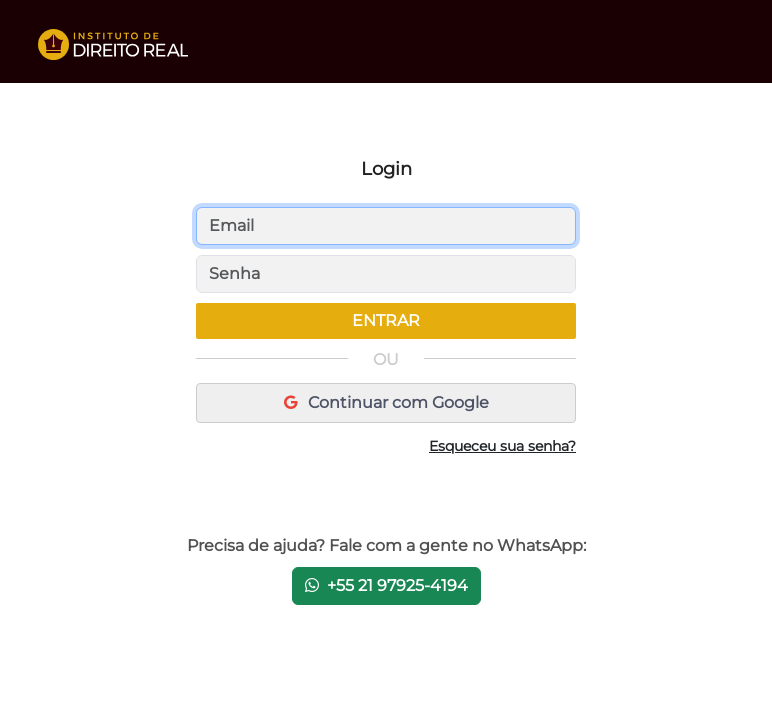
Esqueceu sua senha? (502, 446)
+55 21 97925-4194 (386, 585)
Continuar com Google (386, 402)
